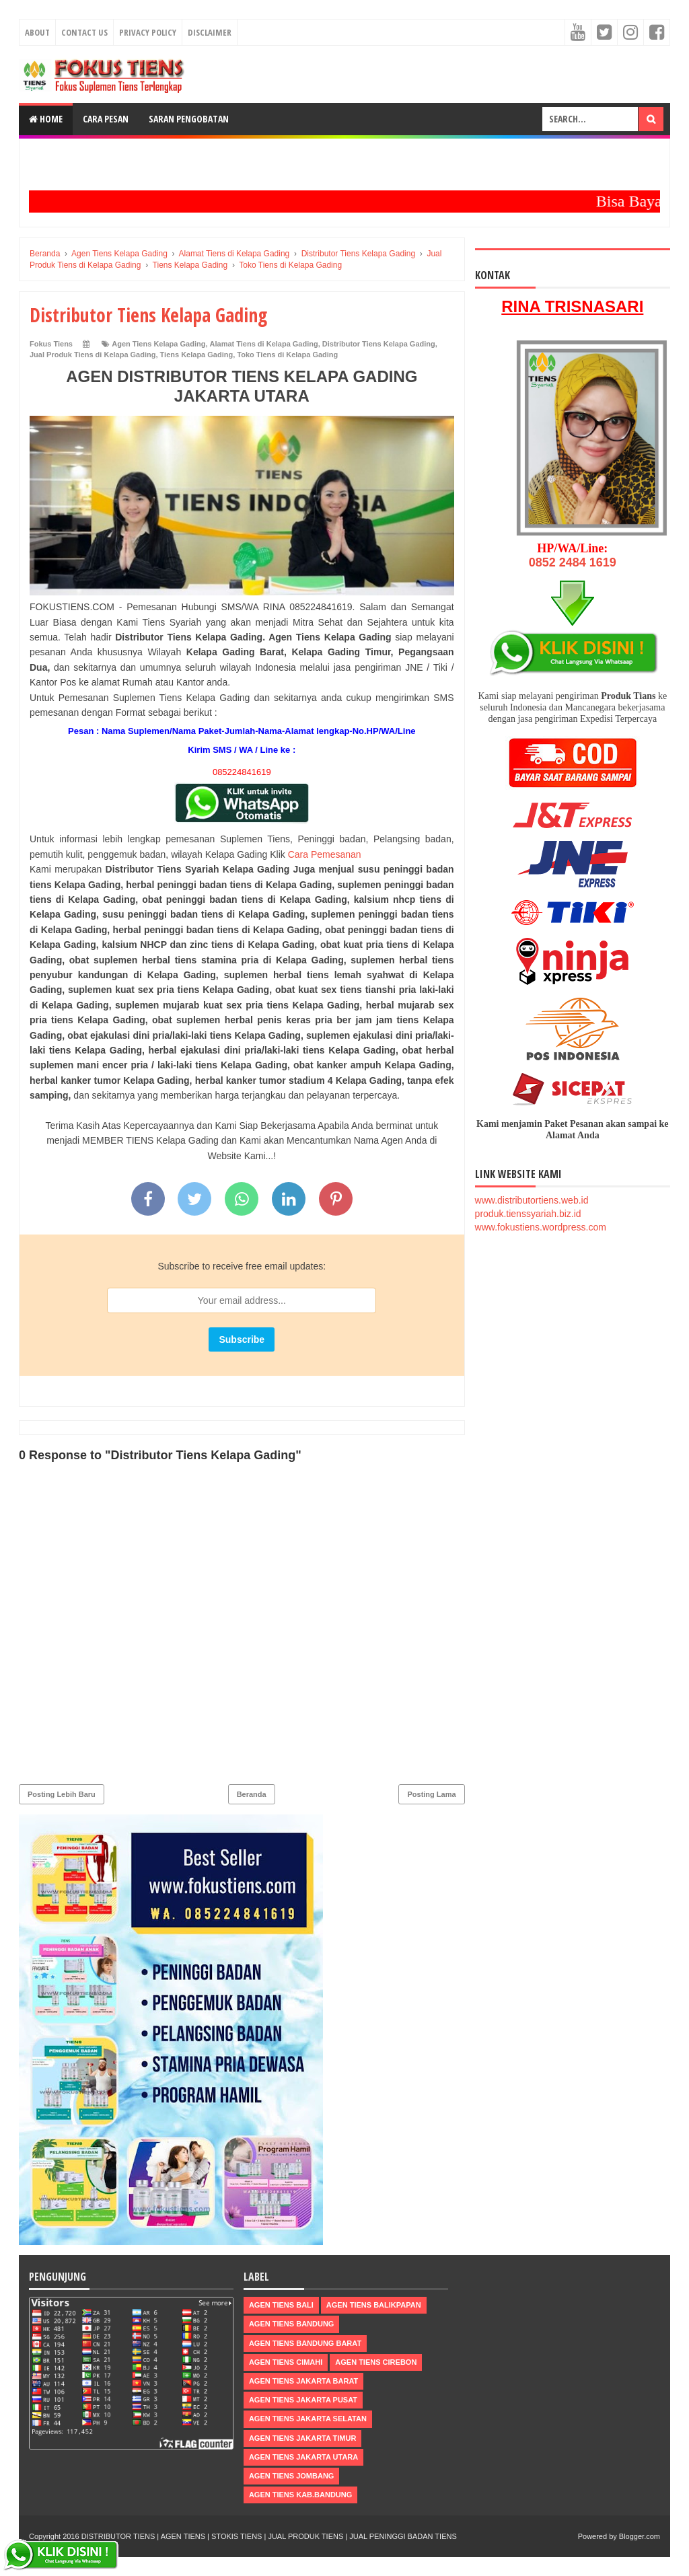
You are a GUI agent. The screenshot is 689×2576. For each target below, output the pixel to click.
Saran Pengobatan (189, 118)
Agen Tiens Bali (281, 2305)
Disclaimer (209, 32)
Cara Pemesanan (324, 854)
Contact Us (84, 32)
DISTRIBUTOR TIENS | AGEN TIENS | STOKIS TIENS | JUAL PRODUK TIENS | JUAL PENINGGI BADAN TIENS (269, 2536)
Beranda (251, 1794)
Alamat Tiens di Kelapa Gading (264, 344)
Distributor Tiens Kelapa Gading (378, 344)
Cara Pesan (106, 118)
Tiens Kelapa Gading (196, 355)
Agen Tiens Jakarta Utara (303, 2457)
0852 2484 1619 (572, 562)
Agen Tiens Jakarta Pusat (303, 2400)
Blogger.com (639, 2536)
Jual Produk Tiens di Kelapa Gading (92, 355)
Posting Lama (431, 1794)
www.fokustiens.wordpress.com (540, 1227)
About (37, 32)
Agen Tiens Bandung (291, 2324)
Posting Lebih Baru (62, 1794)
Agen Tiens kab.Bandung (300, 2495)
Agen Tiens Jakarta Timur (303, 2438)
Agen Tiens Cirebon (375, 2362)
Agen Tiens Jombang (291, 2476)
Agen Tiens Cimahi (285, 2362)
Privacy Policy (147, 32)
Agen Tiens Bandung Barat (305, 2343)
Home (46, 118)
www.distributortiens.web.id (532, 1200)
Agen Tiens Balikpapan (373, 2305)
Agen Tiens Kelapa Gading (158, 344)
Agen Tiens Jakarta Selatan (308, 2419)
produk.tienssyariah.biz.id (528, 1213)
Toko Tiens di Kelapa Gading (287, 355)
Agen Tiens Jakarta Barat (303, 2381)
